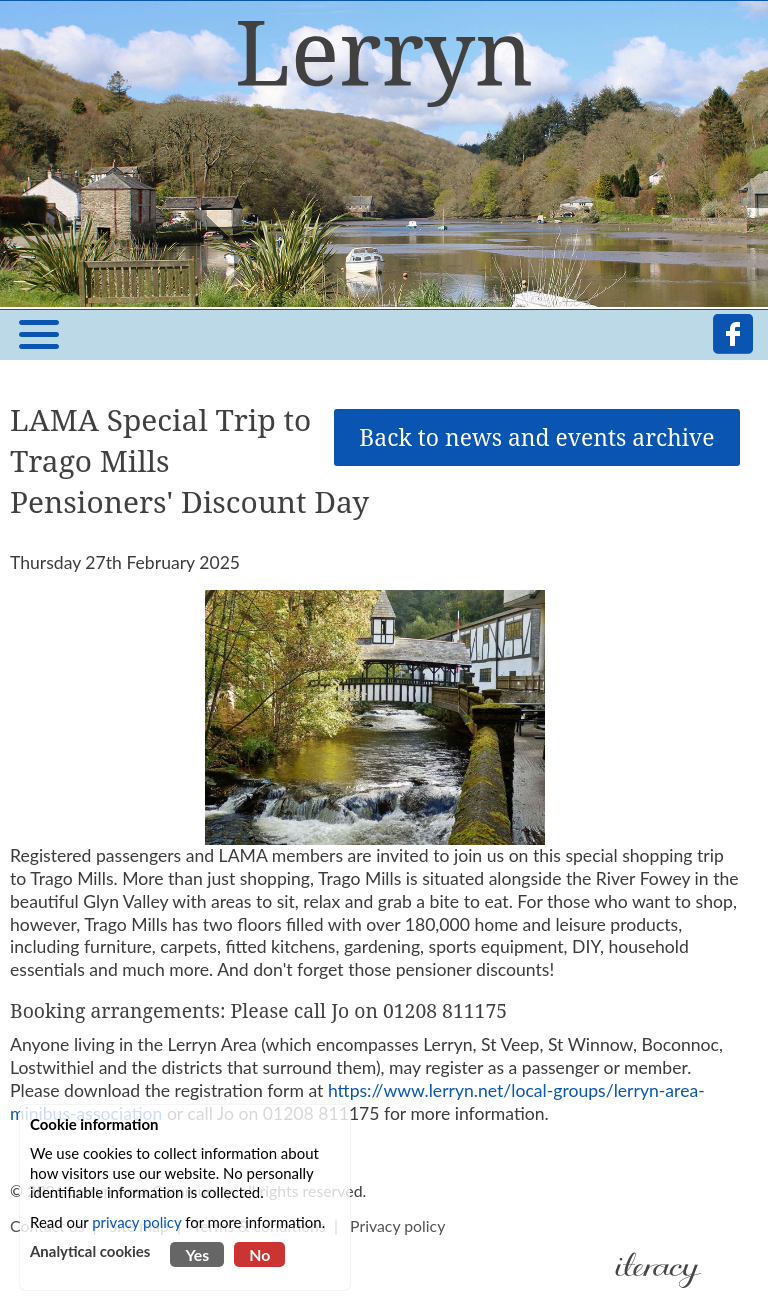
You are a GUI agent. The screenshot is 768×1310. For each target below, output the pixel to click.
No (259, 1254)
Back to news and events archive (536, 437)
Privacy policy (397, 1225)
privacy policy (136, 1222)
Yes (197, 1254)
